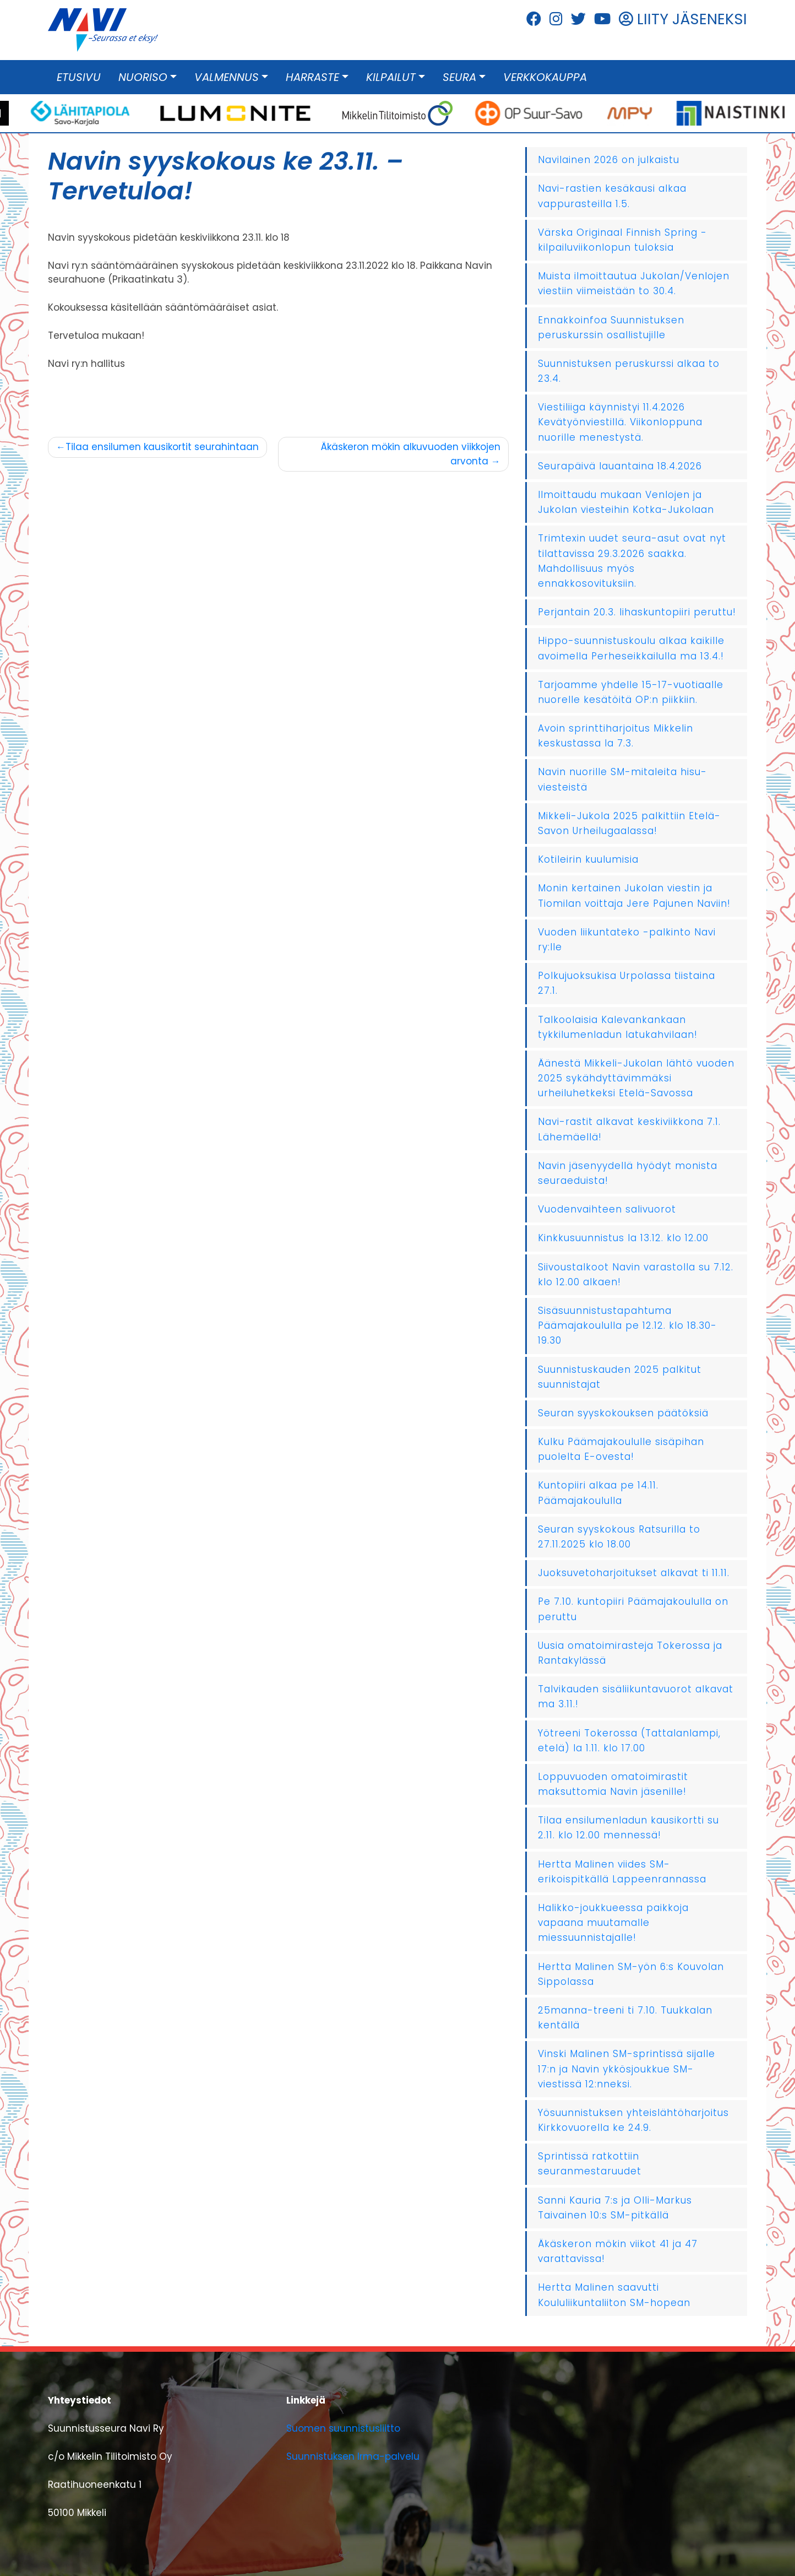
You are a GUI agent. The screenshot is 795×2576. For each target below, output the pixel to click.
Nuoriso (142, 77)
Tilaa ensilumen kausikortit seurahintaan (162, 446)
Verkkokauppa (545, 77)
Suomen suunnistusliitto (343, 2428)
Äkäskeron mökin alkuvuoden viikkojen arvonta (410, 454)
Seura (459, 77)
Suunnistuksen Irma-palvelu (353, 2456)
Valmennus (226, 77)
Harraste (312, 77)
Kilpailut (391, 77)
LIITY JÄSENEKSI (683, 19)
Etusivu (79, 77)
